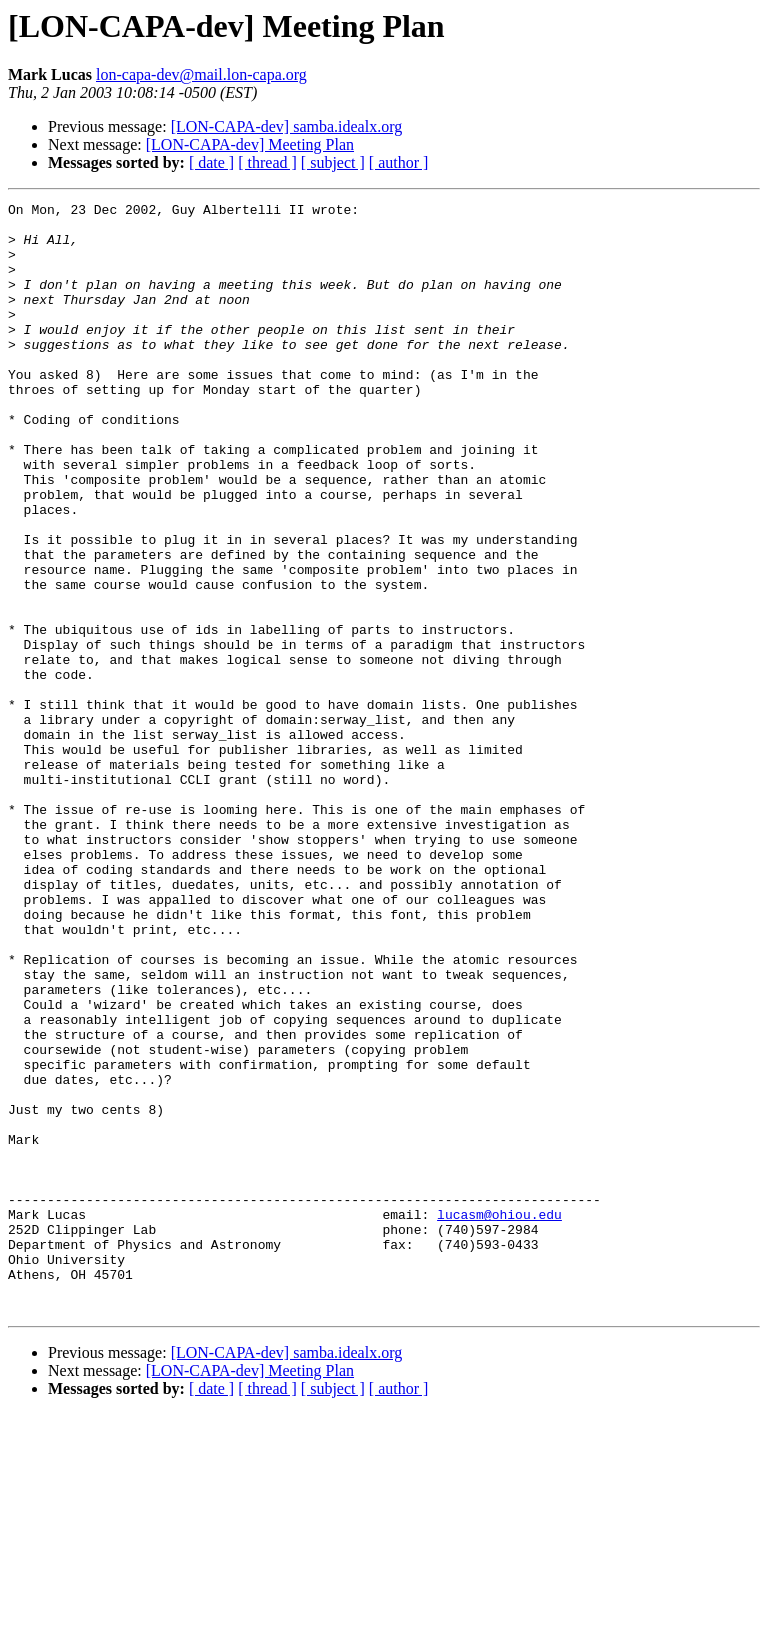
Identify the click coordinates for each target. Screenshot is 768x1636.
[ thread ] (267, 162)
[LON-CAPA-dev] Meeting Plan (250, 144)
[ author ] (399, 162)
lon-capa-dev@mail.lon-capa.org (201, 74)
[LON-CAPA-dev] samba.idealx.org (287, 126)
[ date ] (211, 162)
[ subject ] (333, 162)
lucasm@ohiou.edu (499, 1418)
